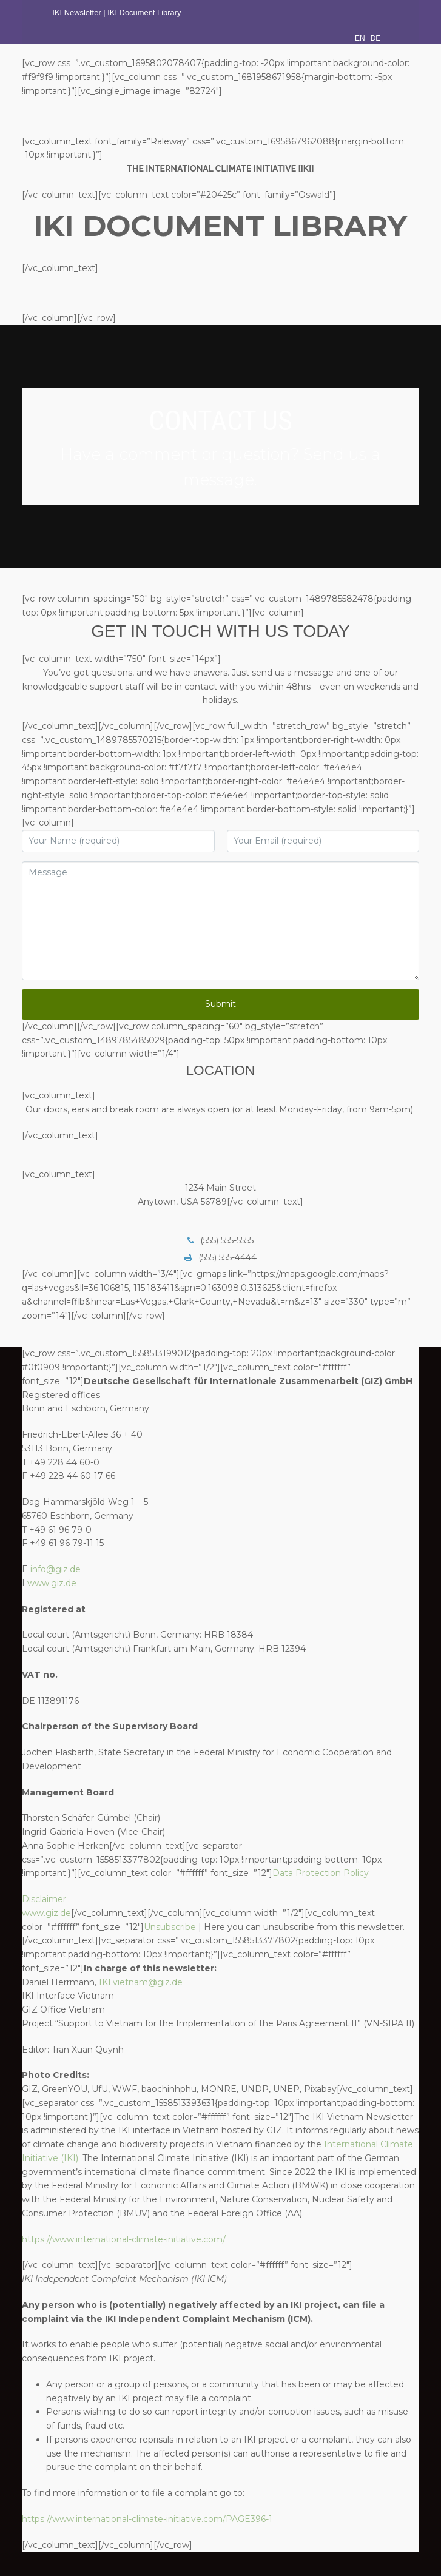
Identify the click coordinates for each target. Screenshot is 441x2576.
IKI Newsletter (76, 12)
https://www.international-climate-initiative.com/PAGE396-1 (147, 2519)
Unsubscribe (170, 1927)
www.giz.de (51, 1583)
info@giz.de (55, 1569)
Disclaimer (44, 1899)
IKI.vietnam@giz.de (141, 1982)
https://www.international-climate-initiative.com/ (124, 2239)
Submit (220, 1003)
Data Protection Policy (320, 1873)
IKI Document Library (145, 12)
